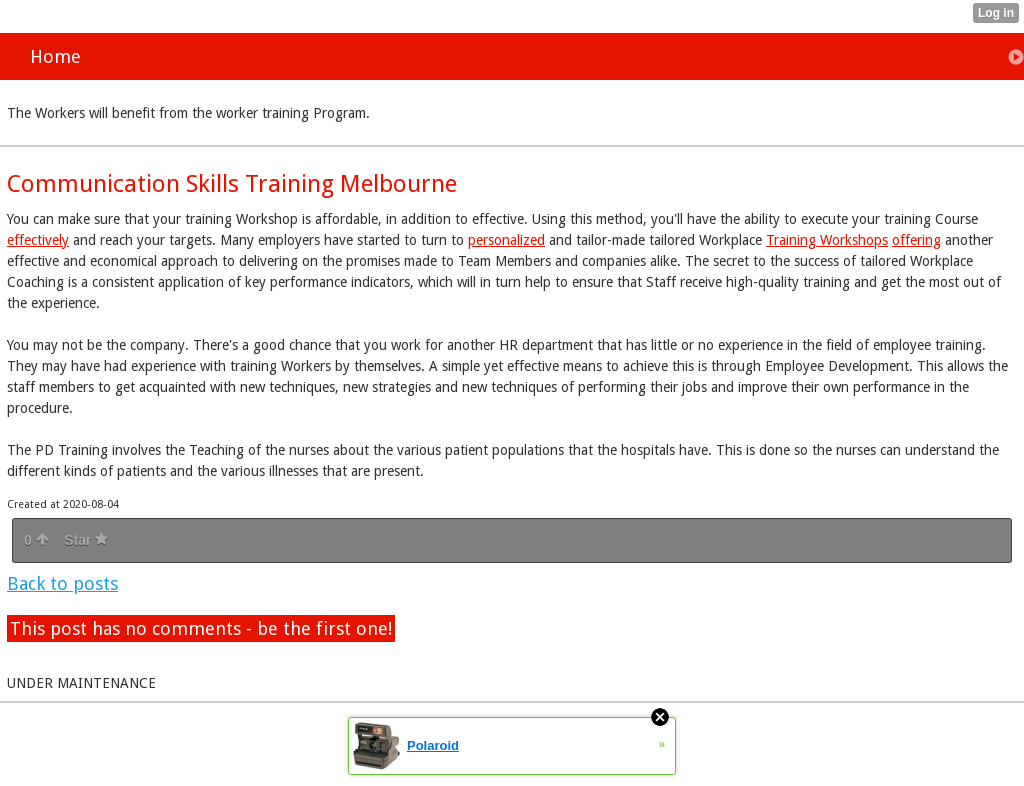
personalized (506, 240)
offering (916, 240)
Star (86, 540)
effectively (38, 240)
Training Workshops (827, 240)
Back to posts (62, 583)
